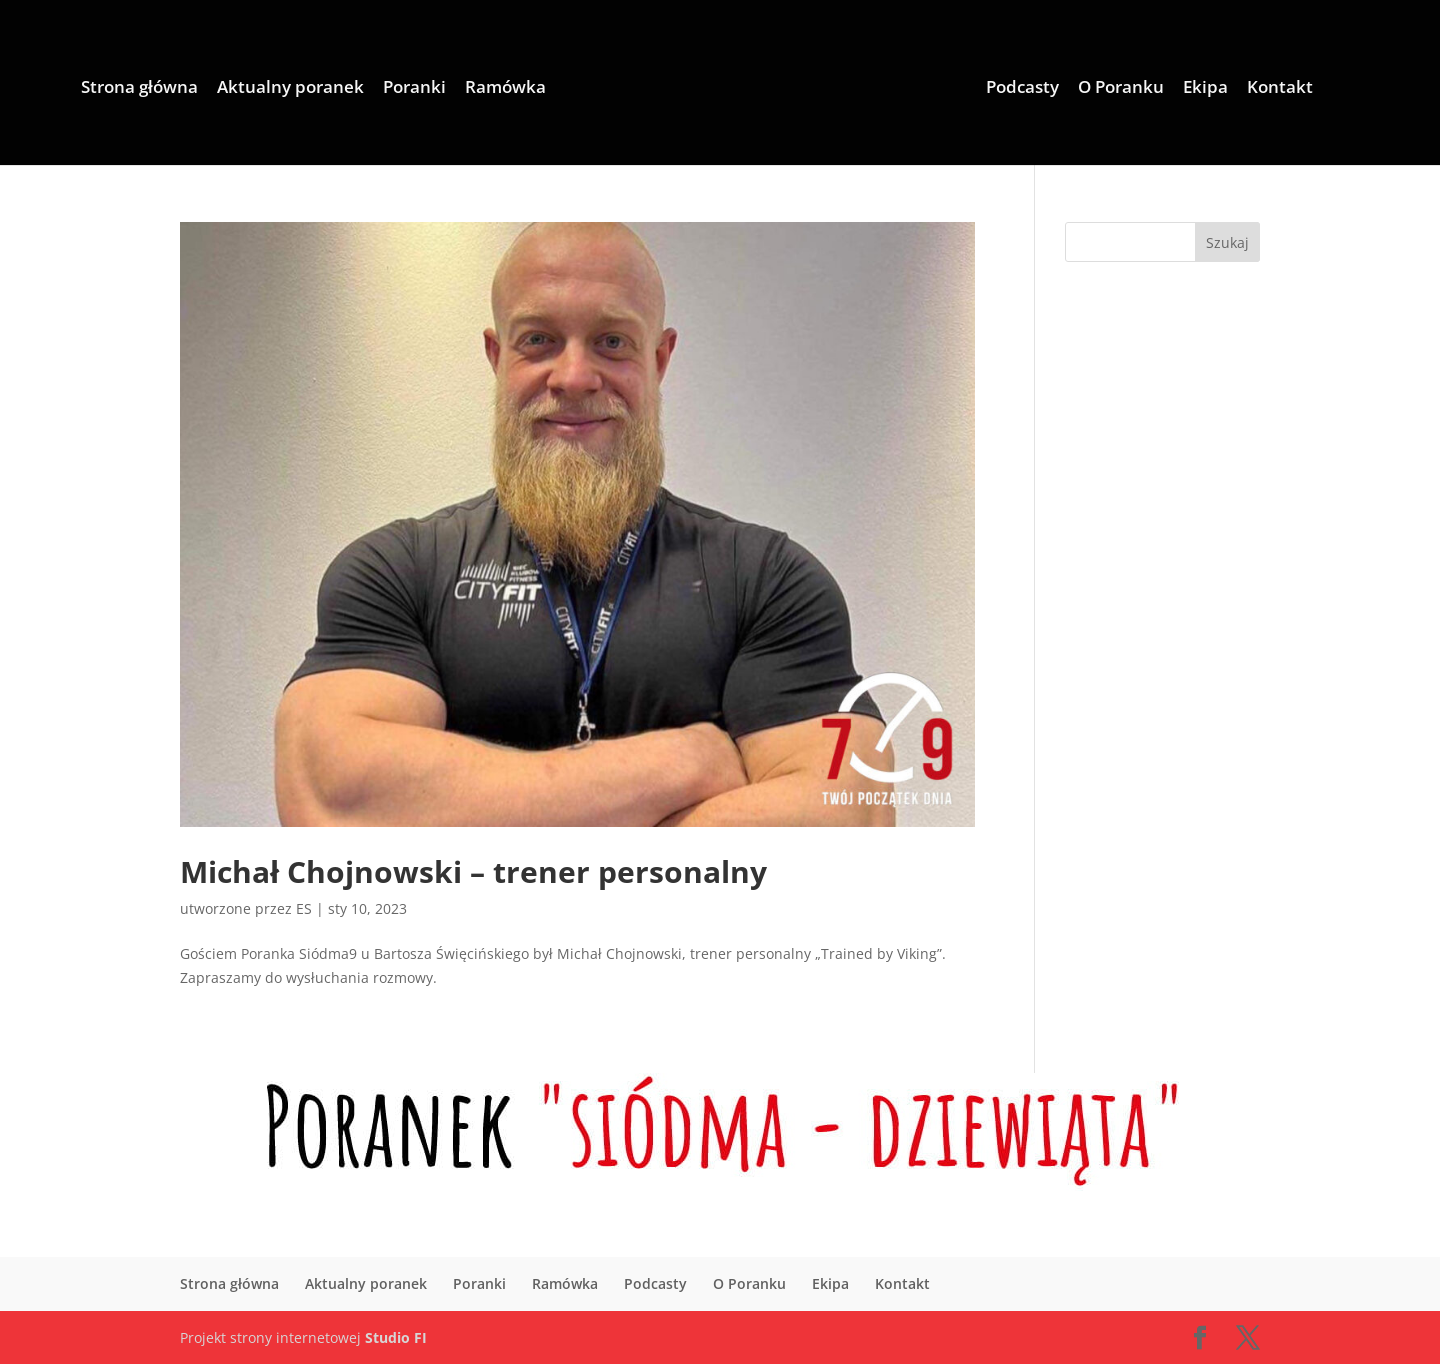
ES (304, 908)
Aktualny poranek (290, 89)
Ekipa (1205, 89)
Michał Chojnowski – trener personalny (473, 871)
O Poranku (1121, 89)
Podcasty (1022, 89)
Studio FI (396, 1337)
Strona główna (139, 89)
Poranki (414, 89)
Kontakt (1280, 89)
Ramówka (505, 89)
